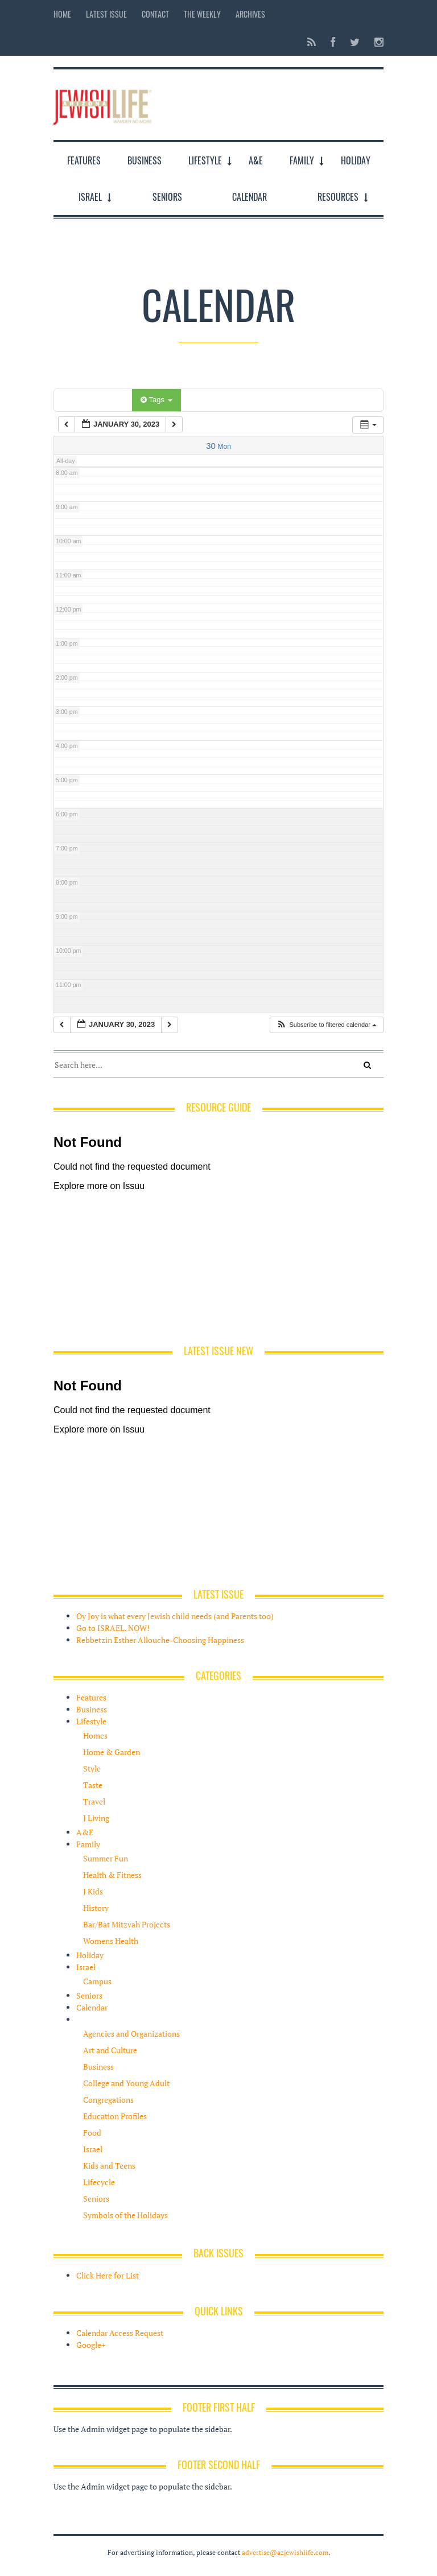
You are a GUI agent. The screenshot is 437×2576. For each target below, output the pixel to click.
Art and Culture (110, 2050)
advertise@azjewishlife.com (285, 2552)
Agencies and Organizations (131, 2033)
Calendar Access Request (119, 2332)
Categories (94, 399)
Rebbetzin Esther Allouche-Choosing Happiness (160, 1639)
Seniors (167, 197)
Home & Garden (111, 1752)
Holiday (355, 160)
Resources (338, 197)
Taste (92, 1785)
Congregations (108, 2099)
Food (92, 2132)
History (96, 1907)
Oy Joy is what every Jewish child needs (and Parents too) (175, 1616)
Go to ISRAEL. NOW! (113, 1628)
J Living (96, 1818)
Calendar (249, 197)
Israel (90, 197)
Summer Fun (105, 1858)
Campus (97, 1981)
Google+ (90, 2344)
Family (302, 160)
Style (92, 1768)
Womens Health (110, 1940)
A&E (256, 160)
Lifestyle (205, 160)
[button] (326, 1025)
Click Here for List (107, 2275)
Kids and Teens (109, 2165)
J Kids (93, 1891)
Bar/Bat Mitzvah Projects (126, 1924)
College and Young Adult (126, 2083)
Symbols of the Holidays (125, 2215)
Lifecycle (99, 2182)
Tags (156, 399)
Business (144, 160)
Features (84, 160)
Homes (95, 1735)
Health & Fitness (112, 1874)
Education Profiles (115, 2116)
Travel (94, 1801)
